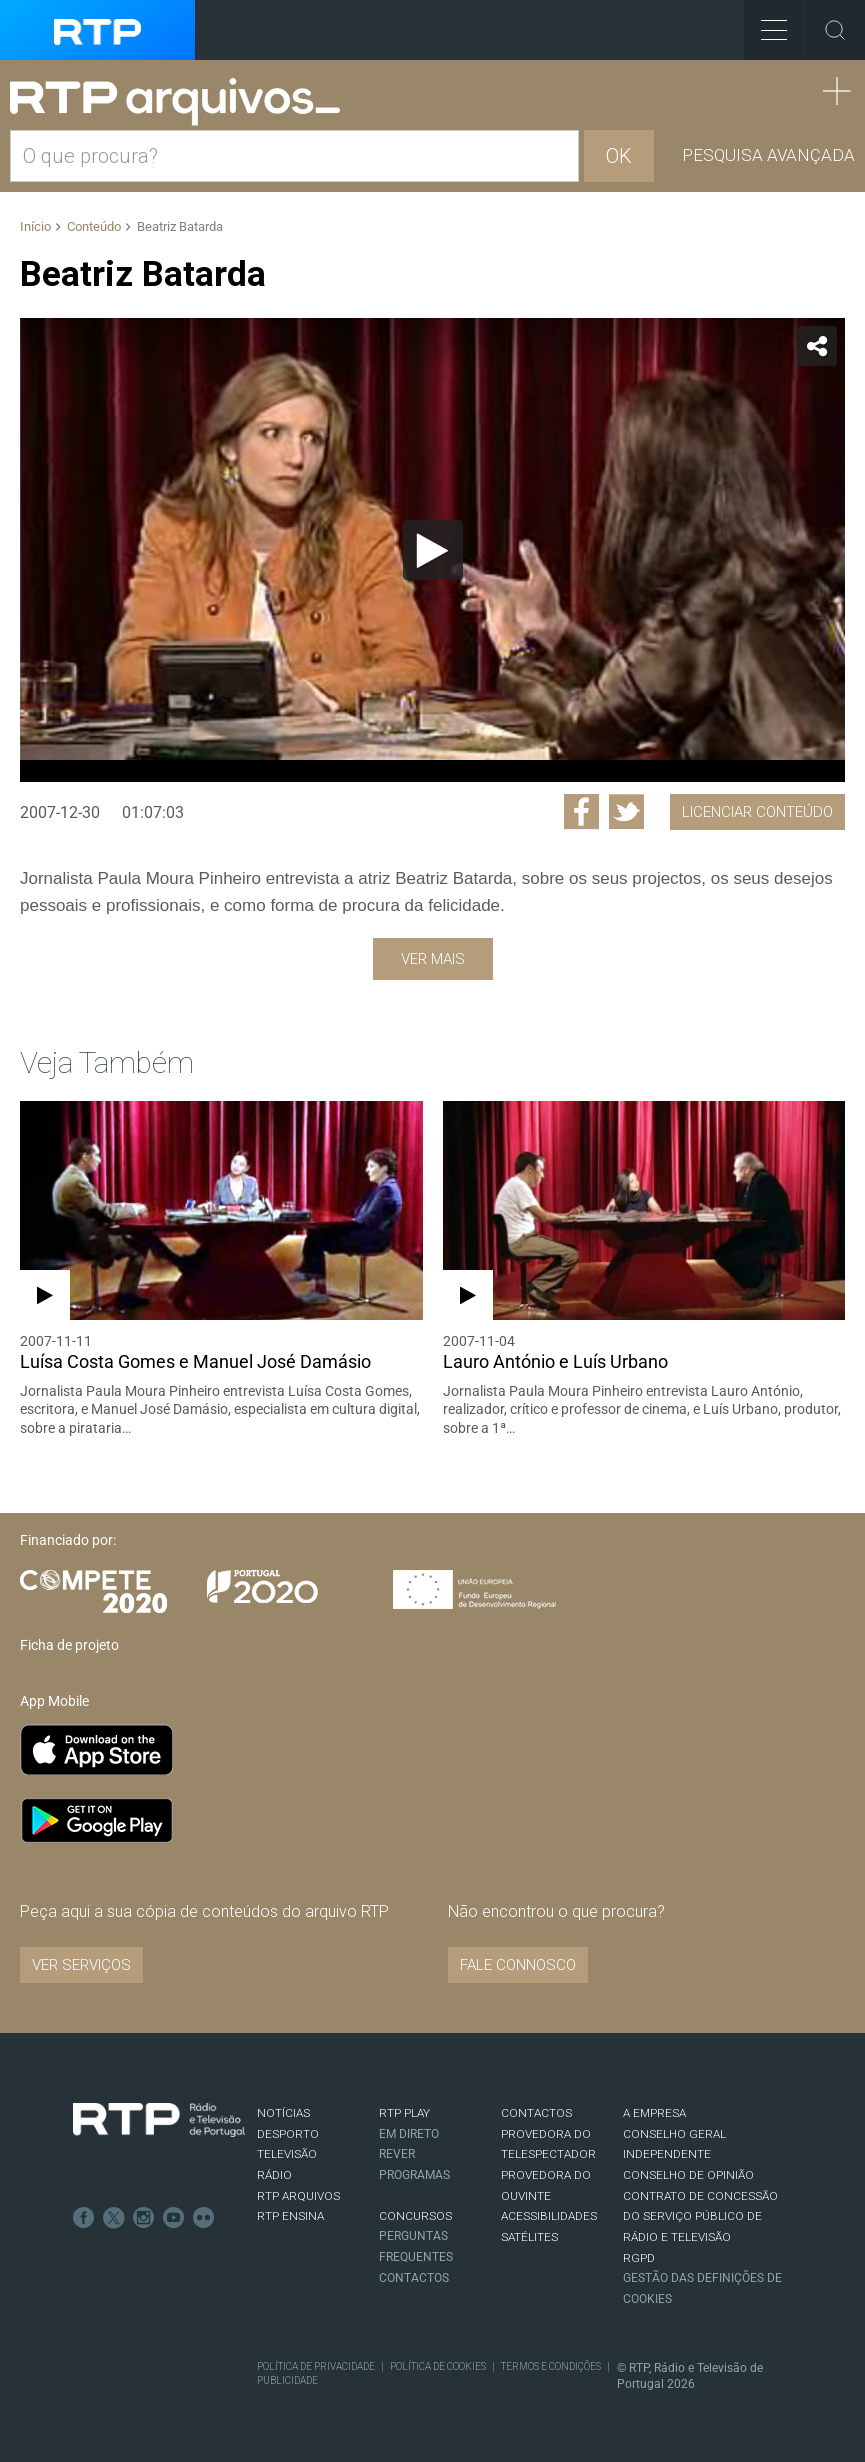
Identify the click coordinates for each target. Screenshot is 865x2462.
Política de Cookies (438, 2366)
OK (619, 156)
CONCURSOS (415, 2216)
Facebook (84, 2218)
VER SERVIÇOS (81, 1965)
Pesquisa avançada (768, 155)
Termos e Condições (551, 2366)
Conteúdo (94, 226)
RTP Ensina (290, 2216)
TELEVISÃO (287, 2154)
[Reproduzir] (433, 550)
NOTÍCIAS (283, 2113)
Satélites (529, 2237)
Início (35, 226)
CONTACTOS (536, 2113)
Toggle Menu (765, 23)
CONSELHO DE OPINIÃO (688, 2175)
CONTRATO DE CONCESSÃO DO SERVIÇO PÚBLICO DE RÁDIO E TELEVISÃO (700, 2216)
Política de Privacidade (316, 2366)
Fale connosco (518, 1965)
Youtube (174, 2218)
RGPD (639, 2258)
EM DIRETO (409, 2134)
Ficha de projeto (69, 1645)
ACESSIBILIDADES (549, 2216)
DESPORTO (288, 2134)
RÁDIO (274, 2175)
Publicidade (287, 2380)
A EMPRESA (654, 2113)
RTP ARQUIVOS (298, 2196)
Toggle (835, 30)
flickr (204, 2218)
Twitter (114, 2218)
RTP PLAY (404, 2113)
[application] (432, 550)
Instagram (144, 2218)
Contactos (414, 2278)
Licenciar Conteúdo (757, 812)
